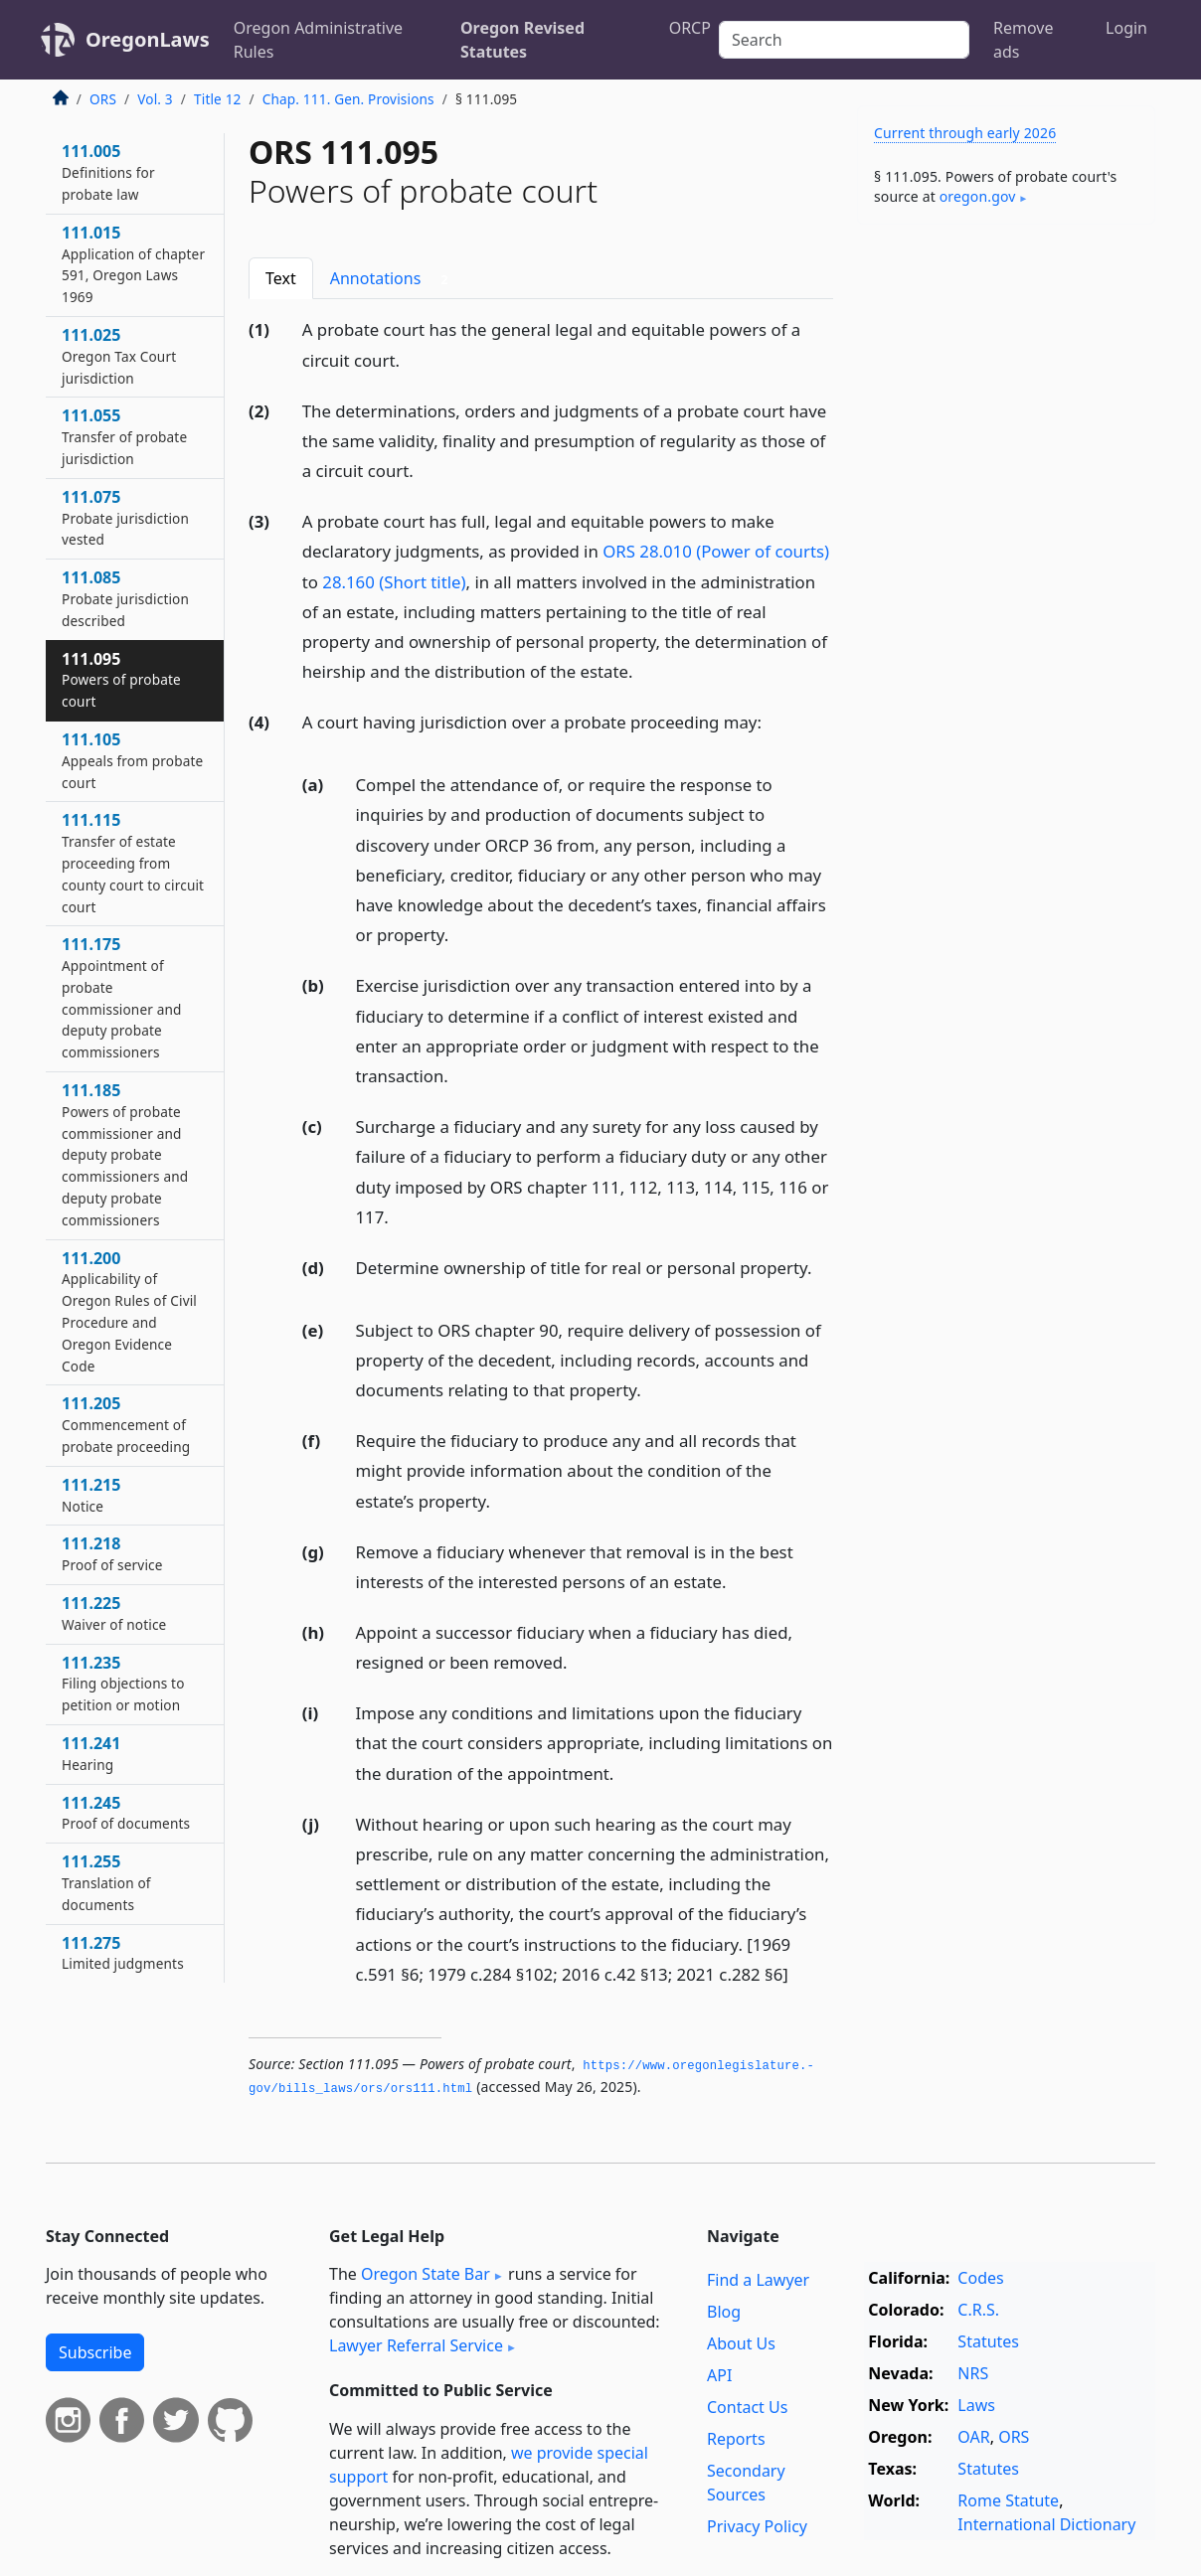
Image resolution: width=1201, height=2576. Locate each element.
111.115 (133, 862)
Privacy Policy (757, 2526)
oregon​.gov (978, 196)
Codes (980, 2278)
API (719, 2375)
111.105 (132, 760)
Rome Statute (1008, 2500)
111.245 (126, 1813)
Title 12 (218, 98)
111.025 (119, 356)
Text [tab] (280, 278)
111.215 (91, 1495)
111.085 (125, 598)
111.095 (121, 680)
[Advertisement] (1006, 550)
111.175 (122, 997)
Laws (976, 2405)
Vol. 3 (155, 98)
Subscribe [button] (95, 2352)
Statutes (988, 2341)
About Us (741, 2343)
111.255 (106, 1882)
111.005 (108, 172)
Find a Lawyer (758, 2280)
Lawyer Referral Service (416, 2345)
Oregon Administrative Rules (318, 40)
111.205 (126, 1424)
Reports (736, 2439)
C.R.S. (978, 2310)
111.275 (123, 1953)
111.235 (123, 1683)
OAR (973, 2437)
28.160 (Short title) (393, 581)
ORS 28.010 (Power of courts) (715, 551)
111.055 (124, 436)
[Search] (844, 40)
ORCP (690, 28)
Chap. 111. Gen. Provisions (348, 98)
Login (1126, 28)
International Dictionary (1046, 2524)
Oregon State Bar (425, 2274)
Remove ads (1023, 40)
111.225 (114, 1613)
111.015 (133, 264)
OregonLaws (148, 39)
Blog (724, 2312)
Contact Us (747, 2407)
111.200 (129, 1311)
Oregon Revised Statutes (522, 40)
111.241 (91, 1753)
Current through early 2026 (965, 132)
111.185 (125, 1154)
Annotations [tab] (393, 278)
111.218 (112, 1553)
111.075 (125, 518)
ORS (102, 98)
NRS (972, 2373)
